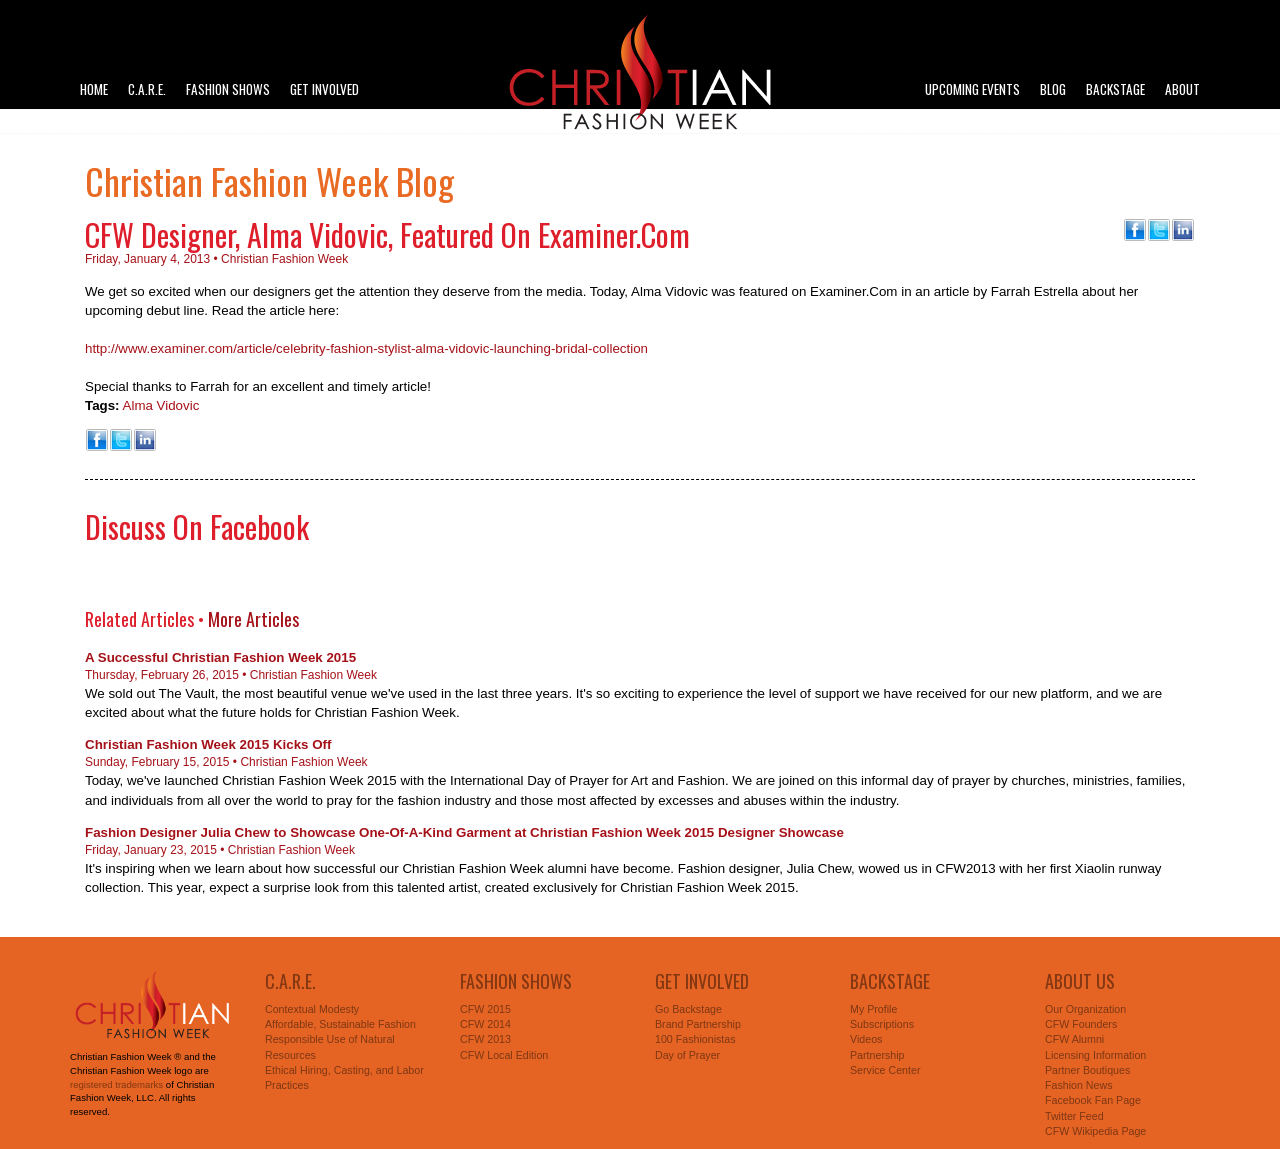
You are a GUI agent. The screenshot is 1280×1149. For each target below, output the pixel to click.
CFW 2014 (485, 1024)
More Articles (253, 619)
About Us (1080, 981)
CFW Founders (1081, 1024)
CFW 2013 (485, 1039)
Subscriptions (882, 1024)
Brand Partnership (698, 1024)
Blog (1053, 89)
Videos (866, 1039)
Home (94, 89)
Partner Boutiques (1087, 1070)
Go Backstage (688, 1009)
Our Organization (1085, 1009)
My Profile (873, 1009)
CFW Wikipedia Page (1095, 1131)
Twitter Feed (1074, 1116)
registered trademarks (116, 1084)
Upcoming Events (972, 89)
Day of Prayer (687, 1055)
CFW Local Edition (504, 1055)
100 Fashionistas (695, 1039)
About (1182, 89)
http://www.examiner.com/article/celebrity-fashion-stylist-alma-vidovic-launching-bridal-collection (366, 348)
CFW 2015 (485, 1009)
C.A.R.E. (147, 89)
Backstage (1115, 89)
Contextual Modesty (312, 1009)
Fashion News (1079, 1085)
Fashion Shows (228, 89)
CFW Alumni (1074, 1039)
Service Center (885, 1070)
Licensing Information (1095, 1055)
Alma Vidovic (161, 405)
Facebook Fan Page (1093, 1100)
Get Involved (324, 89)
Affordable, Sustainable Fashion (340, 1024)
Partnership (877, 1055)
